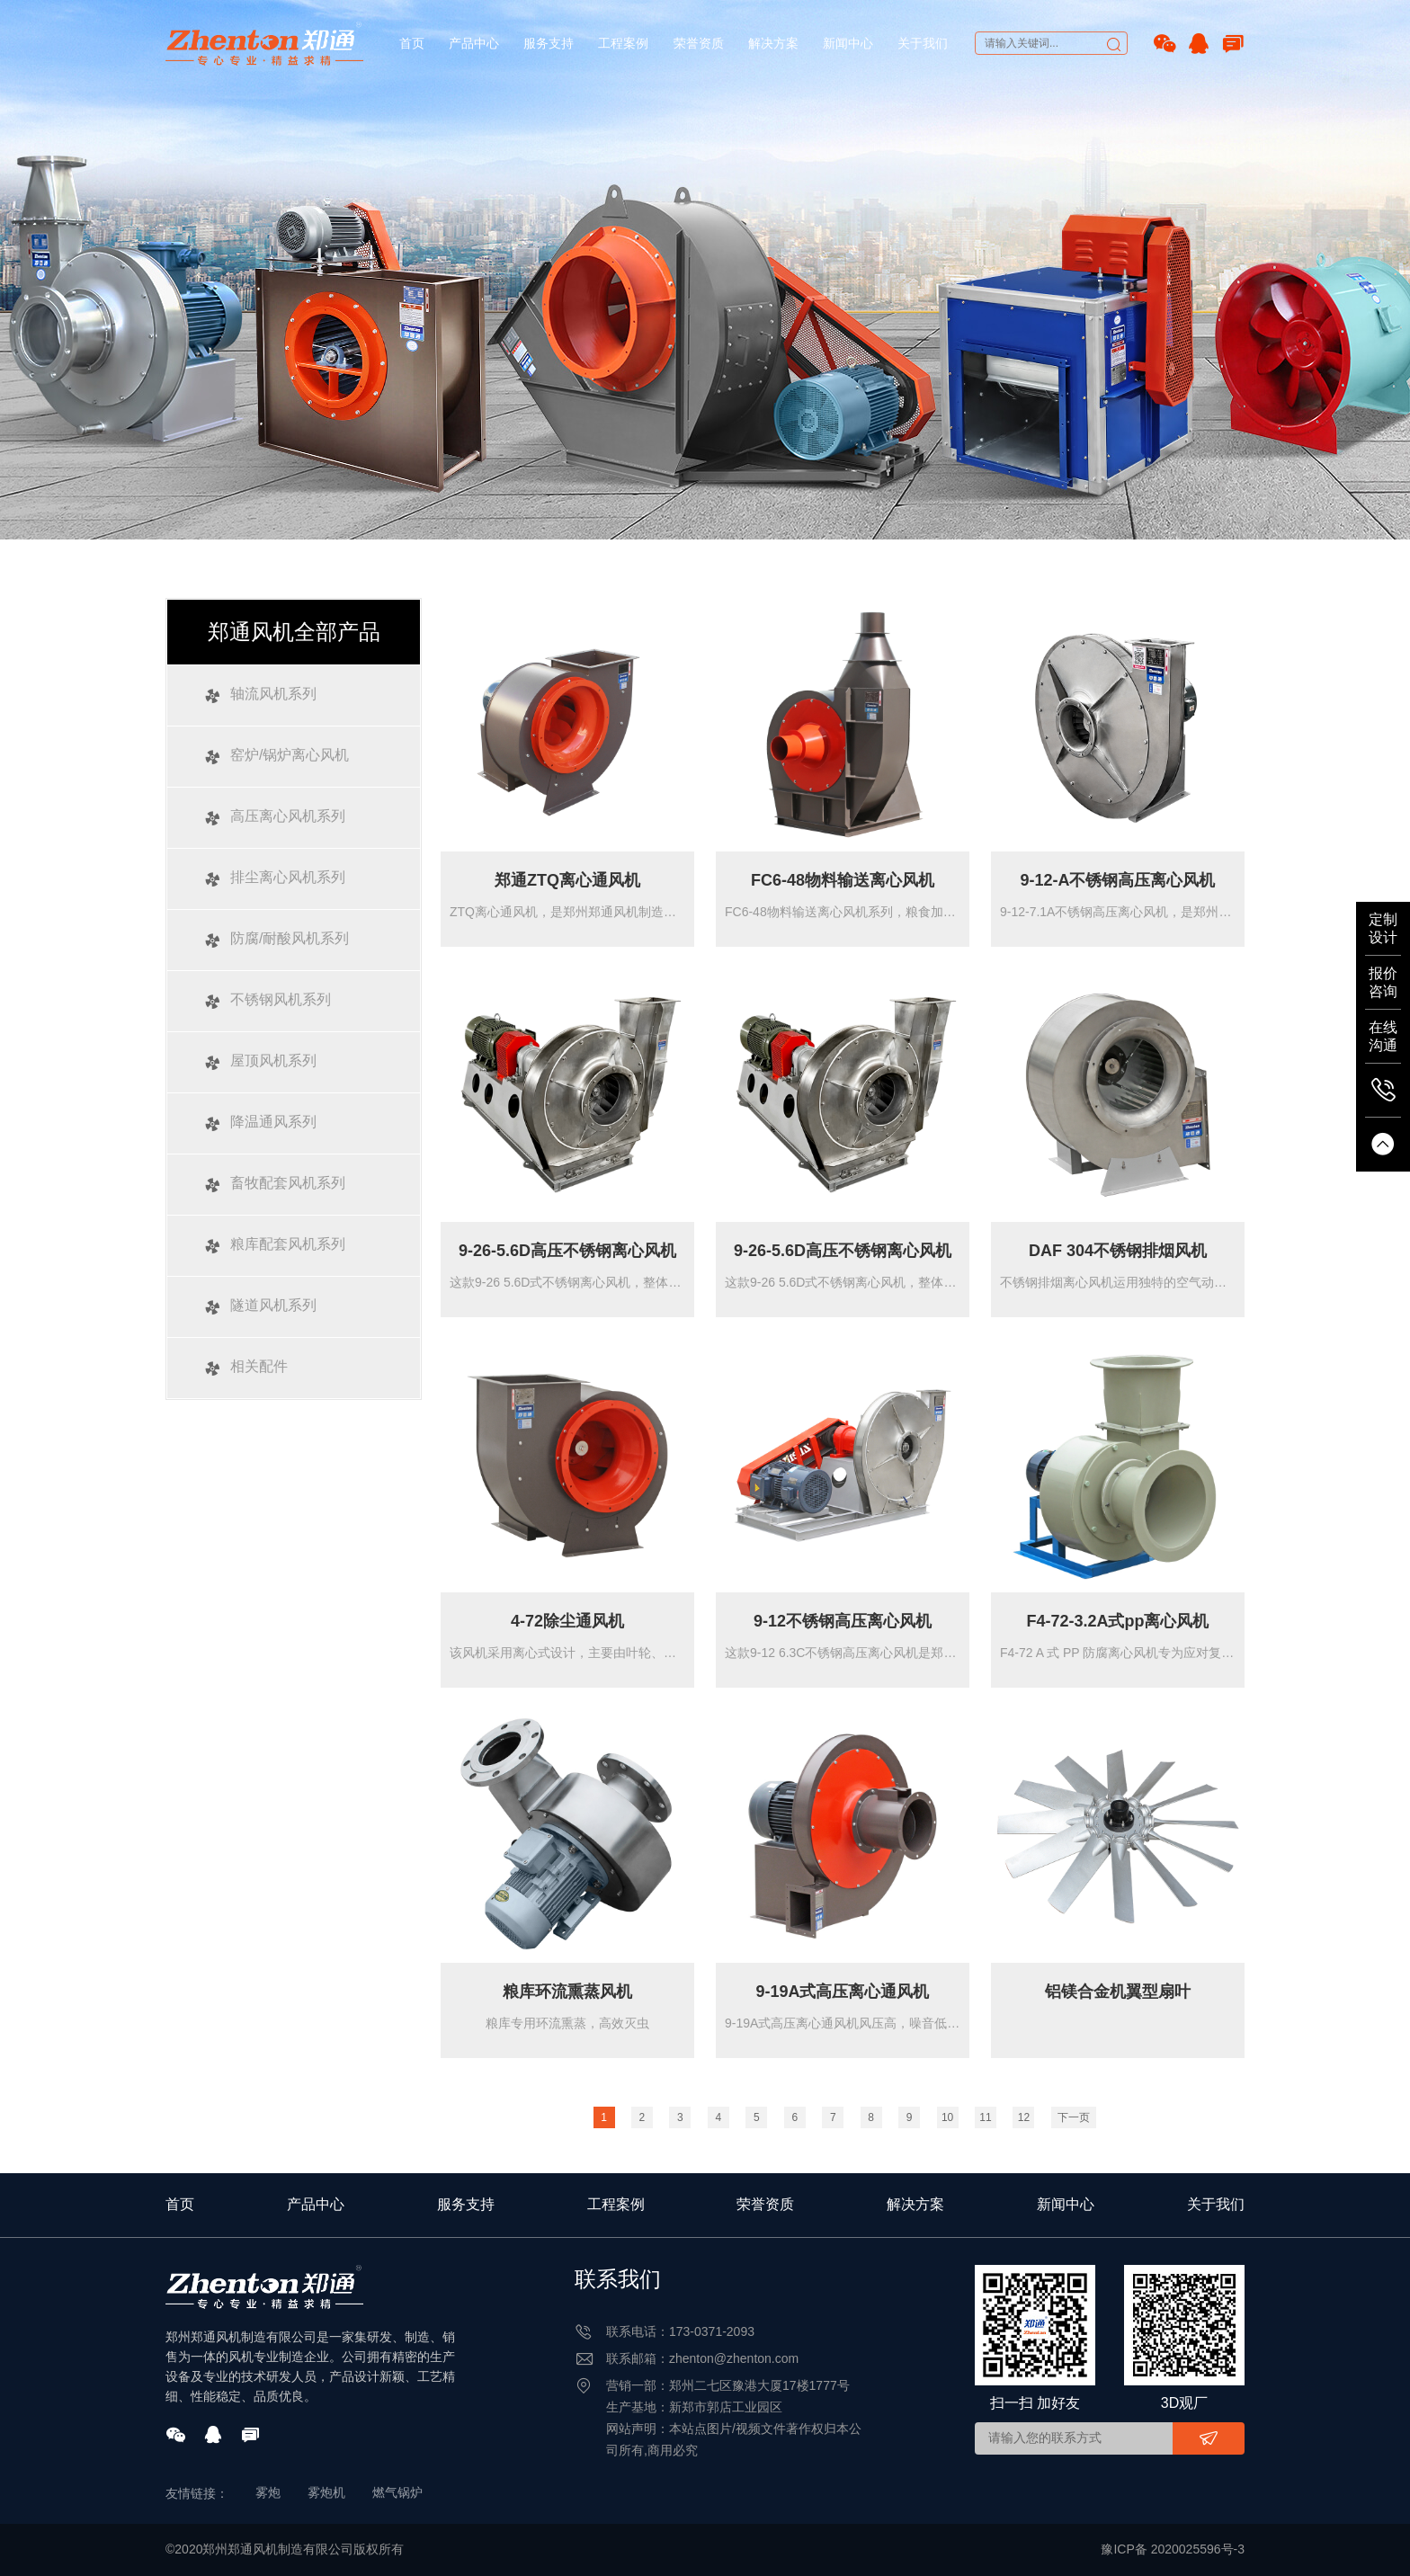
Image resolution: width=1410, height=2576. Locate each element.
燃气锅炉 (397, 2492)
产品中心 (474, 43)
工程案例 (623, 43)
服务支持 (548, 43)
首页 (411, 43)
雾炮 (268, 2492)
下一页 (1074, 2117)
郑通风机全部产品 (294, 631)
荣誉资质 (699, 43)
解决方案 (773, 43)
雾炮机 (326, 2492)
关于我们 (922, 43)
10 (947, 2117)
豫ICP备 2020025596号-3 (1173, 2549)
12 (1024, 2117)
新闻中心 (848, 43)
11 (985, 2117)
